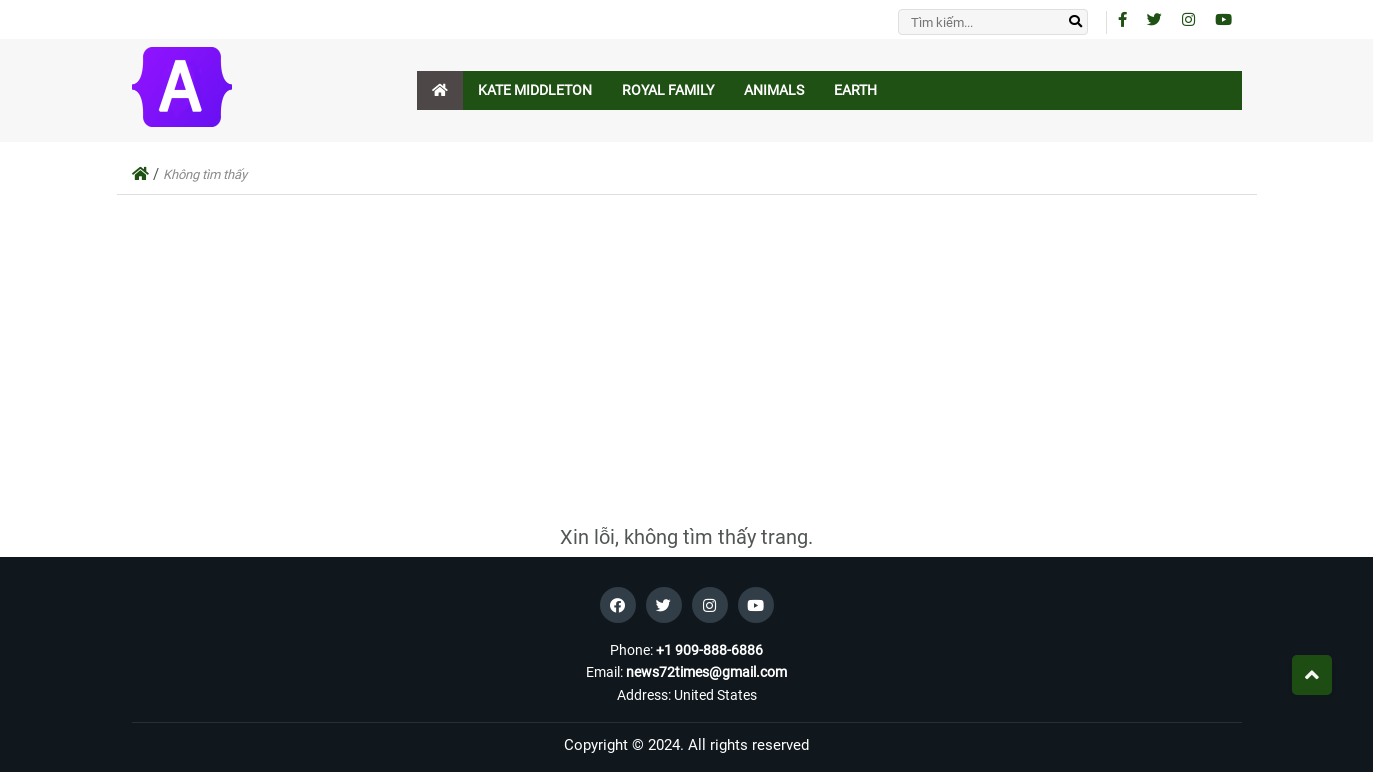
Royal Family (668, 90)
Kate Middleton (535, 90)
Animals (774, 90)
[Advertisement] (687, 365)
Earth (855, 90)
